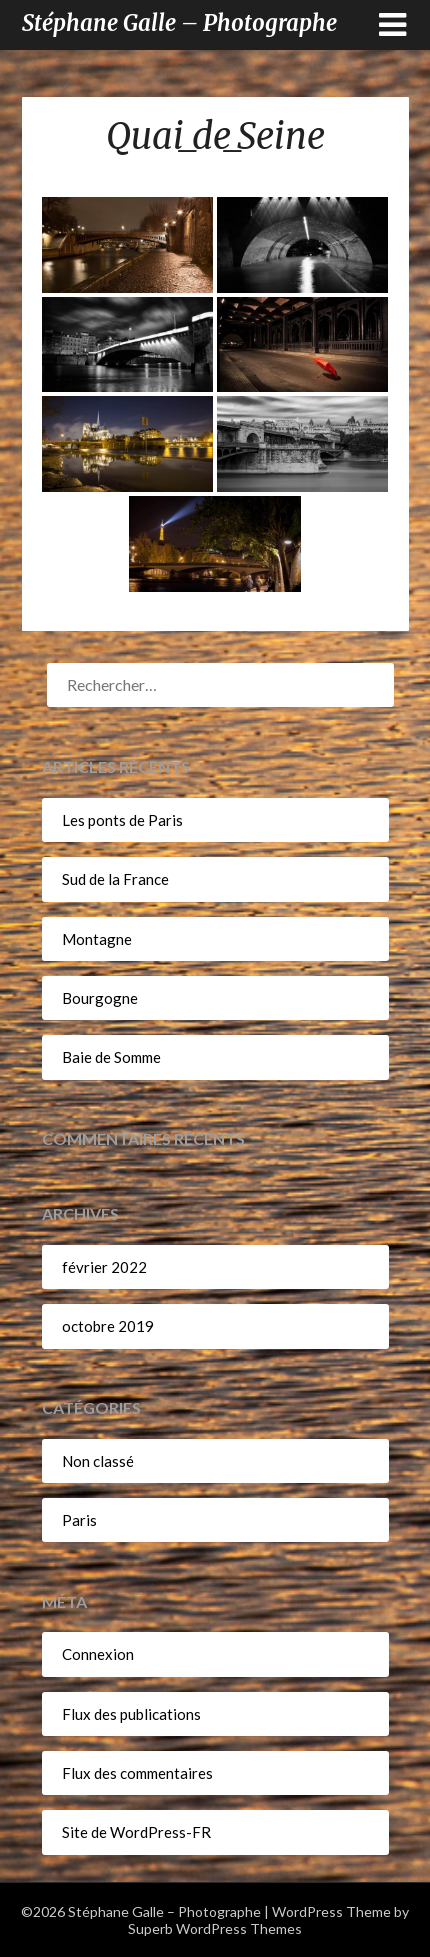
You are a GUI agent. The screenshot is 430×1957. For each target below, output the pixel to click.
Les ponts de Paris (122, 820)
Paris (79, 1520)
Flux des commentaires (137, 1773)
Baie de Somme (111, 1057)
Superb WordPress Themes (215, 1928)
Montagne (97, 939)
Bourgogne (100, 998)
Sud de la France (115, 879)
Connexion (98, 1654)
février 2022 (104, 1267)
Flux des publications (131, 1714)
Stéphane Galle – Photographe (179, 23)
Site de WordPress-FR (136, 1832)
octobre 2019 (108, 1326)
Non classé (98, 1461)
